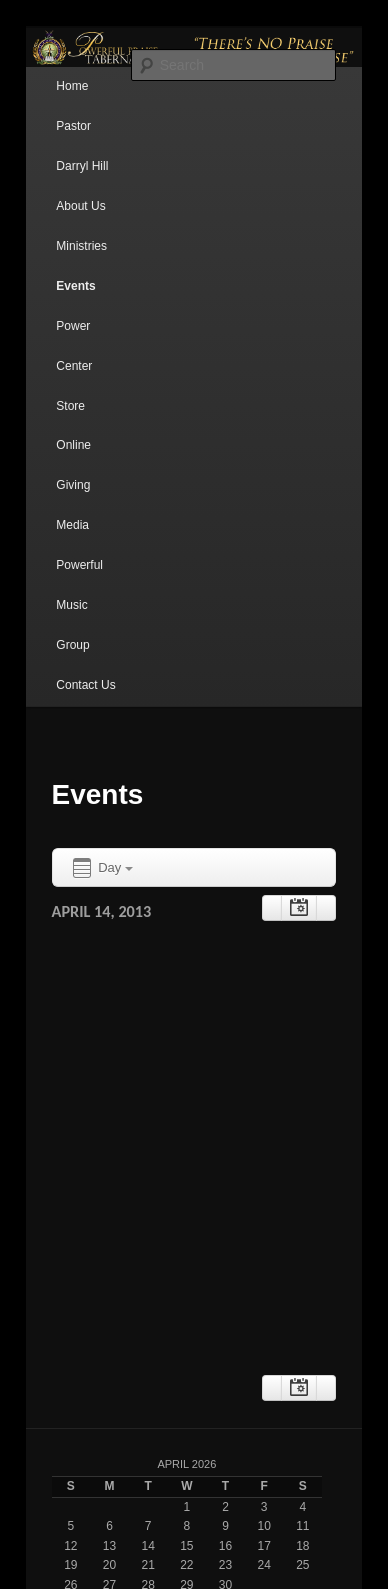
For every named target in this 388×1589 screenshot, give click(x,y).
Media (72, 525)
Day (101, 868)
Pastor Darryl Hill (82, 146)
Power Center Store (74, 366)
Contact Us (85, 685)
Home (72, 86)
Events (75, 286)
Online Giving (73, 465)
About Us (80, 206)
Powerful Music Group (79, 605)
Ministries (81, 246)
